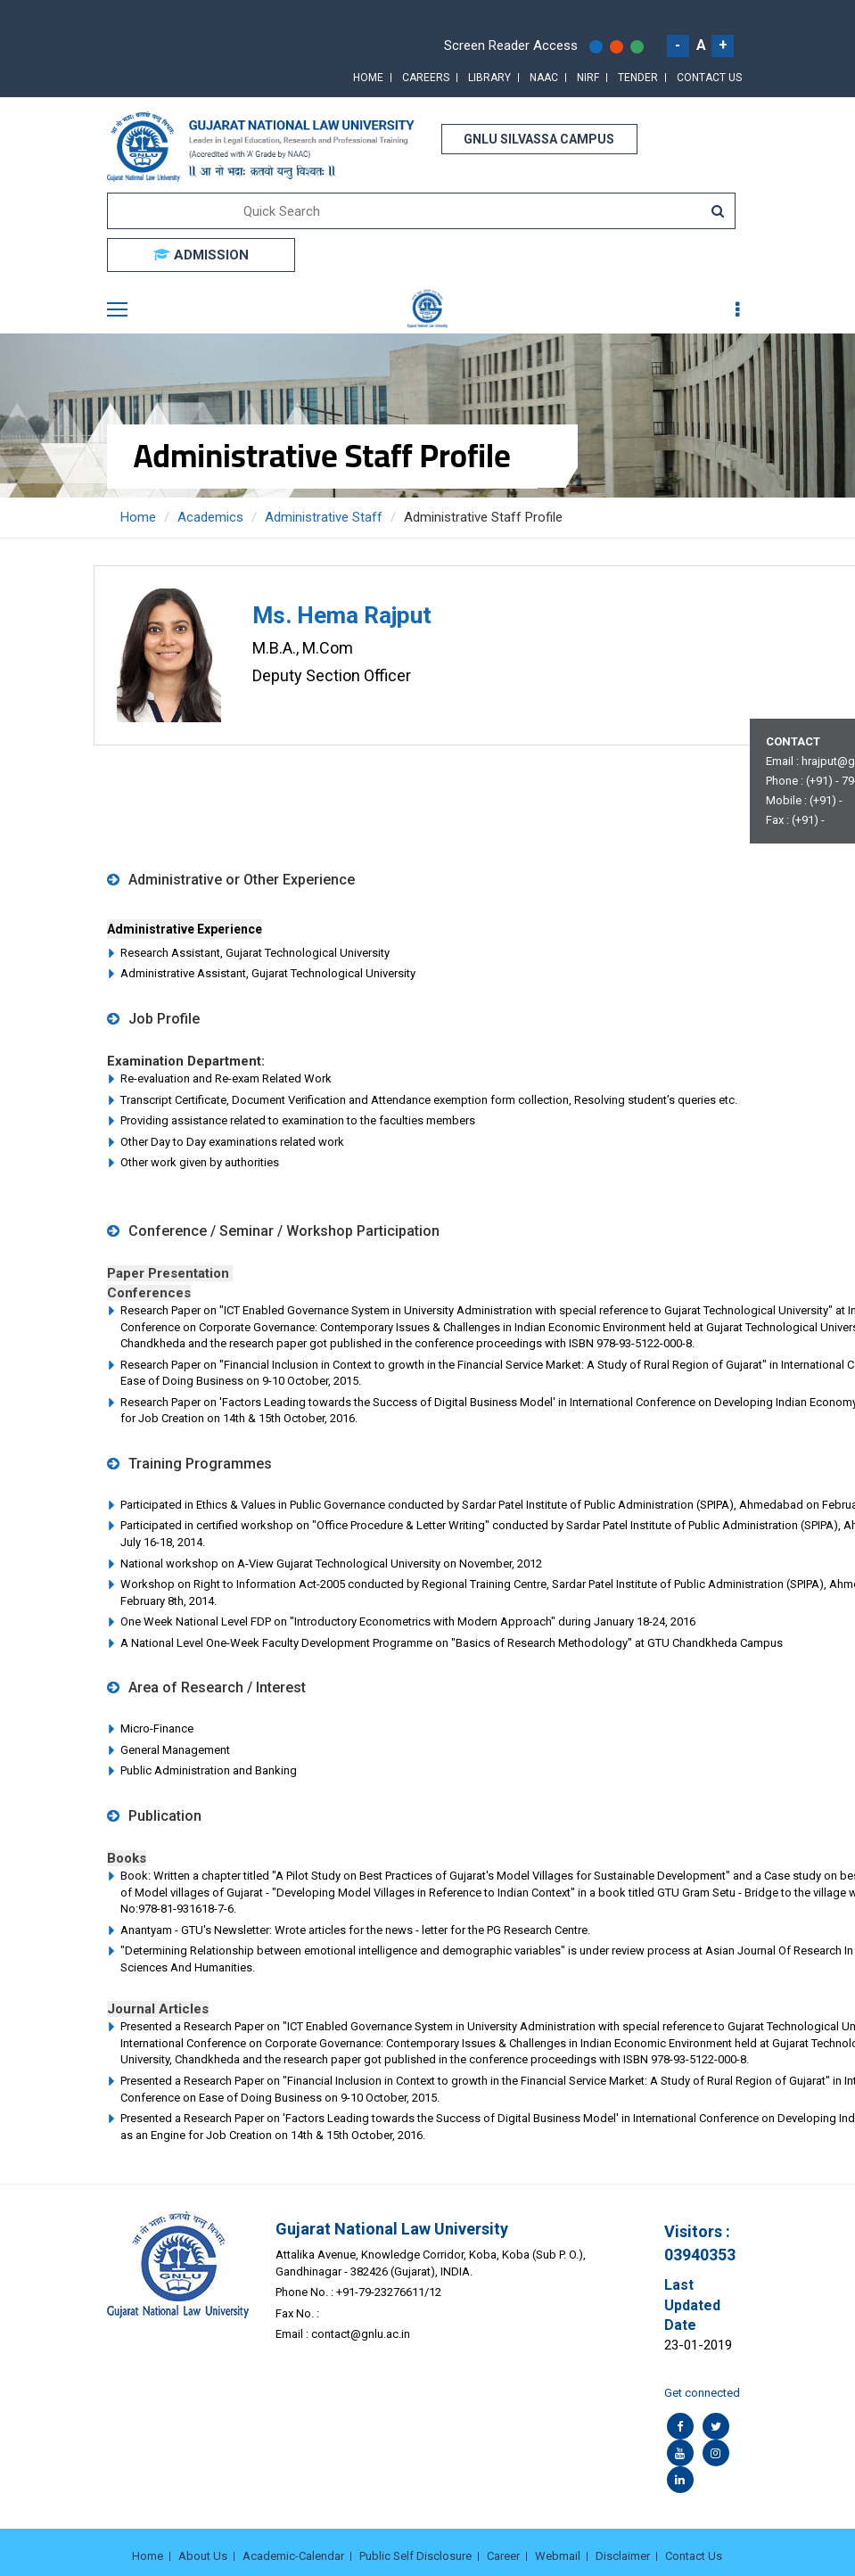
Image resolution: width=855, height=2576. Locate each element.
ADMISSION (201, 255)
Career (503, 2556)
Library (489, 77)
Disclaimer (623, 2556)
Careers (425, 77)
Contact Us (709, 77)
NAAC (544, 77)
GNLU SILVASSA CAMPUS (539, 139)
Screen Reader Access (511, 45)
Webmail (557, 2556)
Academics (210, 517)
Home (368, 77)
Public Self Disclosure (415, 2556)
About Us (202, 2556)
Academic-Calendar (293, 2556)
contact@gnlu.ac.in (360, 2334)
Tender (638, 77)
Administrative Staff (323, 517)
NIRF (588, 77)
